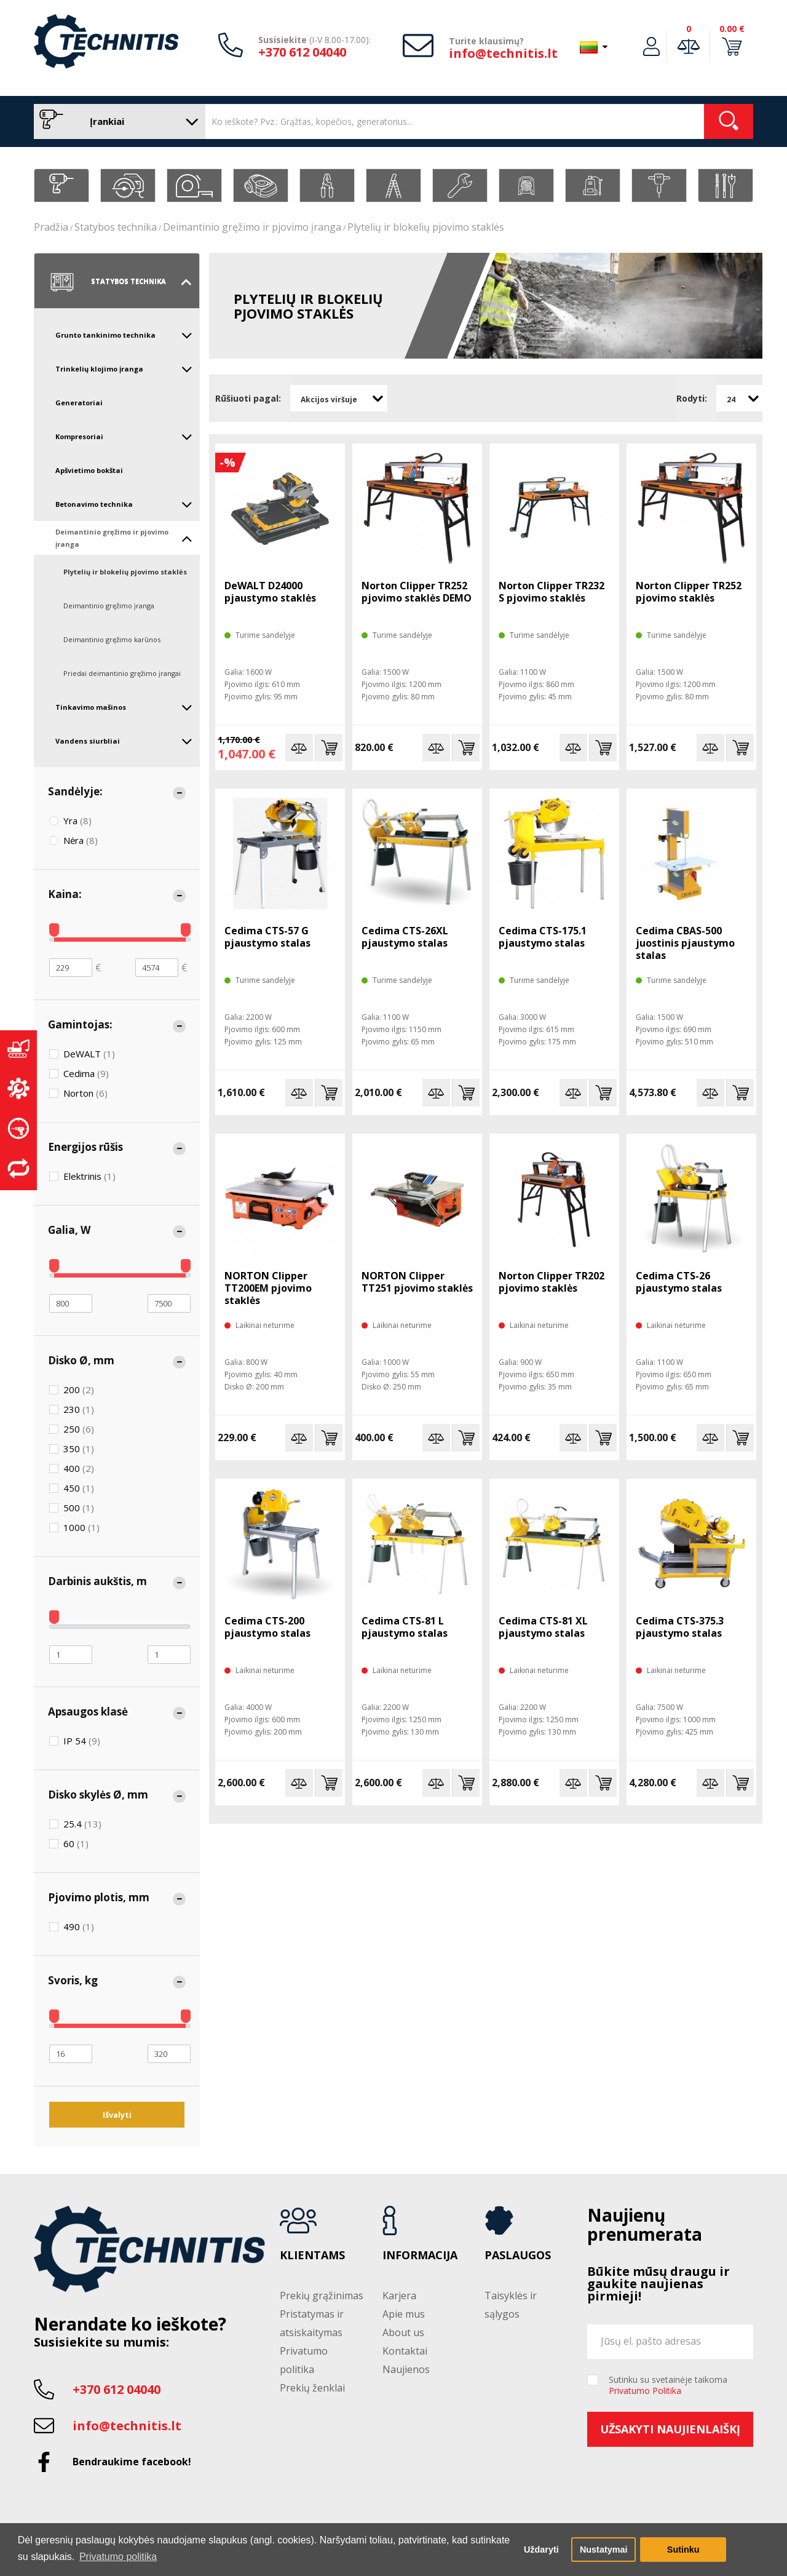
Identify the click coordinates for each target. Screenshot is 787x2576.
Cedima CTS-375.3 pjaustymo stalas (680, 1627)
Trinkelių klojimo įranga (123, 369)
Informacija (419, 2255)
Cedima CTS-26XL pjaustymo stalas (405, 937)
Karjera (399, 2295)
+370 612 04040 (302, 52)
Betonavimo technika (123, 504)
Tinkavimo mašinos (123, 707)
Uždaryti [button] (541, 2549)
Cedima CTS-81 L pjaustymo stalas (405, 1627)
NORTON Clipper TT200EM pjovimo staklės (268, 1288)
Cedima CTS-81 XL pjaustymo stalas (543, 1627)
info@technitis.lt (503, 53)
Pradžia (51, 227)
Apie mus (403, 2314)
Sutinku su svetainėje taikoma (668, 2385)
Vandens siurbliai (123, 741)
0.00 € (732, 28)
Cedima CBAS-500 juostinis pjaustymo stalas (685, 943)
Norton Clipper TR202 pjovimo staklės (551, 1282)
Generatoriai (79, 402)
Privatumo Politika (645, 2390)
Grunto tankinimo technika (123, 335)
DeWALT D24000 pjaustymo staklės (270, 592)
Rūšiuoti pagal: (248, 398)
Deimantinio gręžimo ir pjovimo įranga (252, 227)
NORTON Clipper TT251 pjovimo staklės (417, 1282)
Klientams (312, 2255)
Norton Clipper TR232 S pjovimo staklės (551, 592)
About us (403, 2332)
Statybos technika (115, 227)
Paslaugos (517, 2255)
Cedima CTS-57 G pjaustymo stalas (267, 937)
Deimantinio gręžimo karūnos (111, 639)
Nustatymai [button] (604, 2549)
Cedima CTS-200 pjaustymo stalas (267, 1627)
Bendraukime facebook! (132, 2461)
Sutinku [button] (683, 2549)
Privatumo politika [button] (118, 2556)
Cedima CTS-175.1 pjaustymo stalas (543, 937)
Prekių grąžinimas (321, 2295)
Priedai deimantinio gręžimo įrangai (122, 673)
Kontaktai (404, 2351)
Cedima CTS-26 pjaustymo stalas (679, 1282)
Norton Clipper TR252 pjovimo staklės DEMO (417, 592)
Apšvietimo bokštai (89, 470)
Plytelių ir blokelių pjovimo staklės (425, 227)
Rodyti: (691, 398)
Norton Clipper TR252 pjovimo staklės (689, 592)
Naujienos (406, 2369)
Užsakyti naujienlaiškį (670, 2429)
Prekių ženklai (312, 2388)
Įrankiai (116, 121)
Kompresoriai (123, 436)
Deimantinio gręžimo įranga (108, 605)
